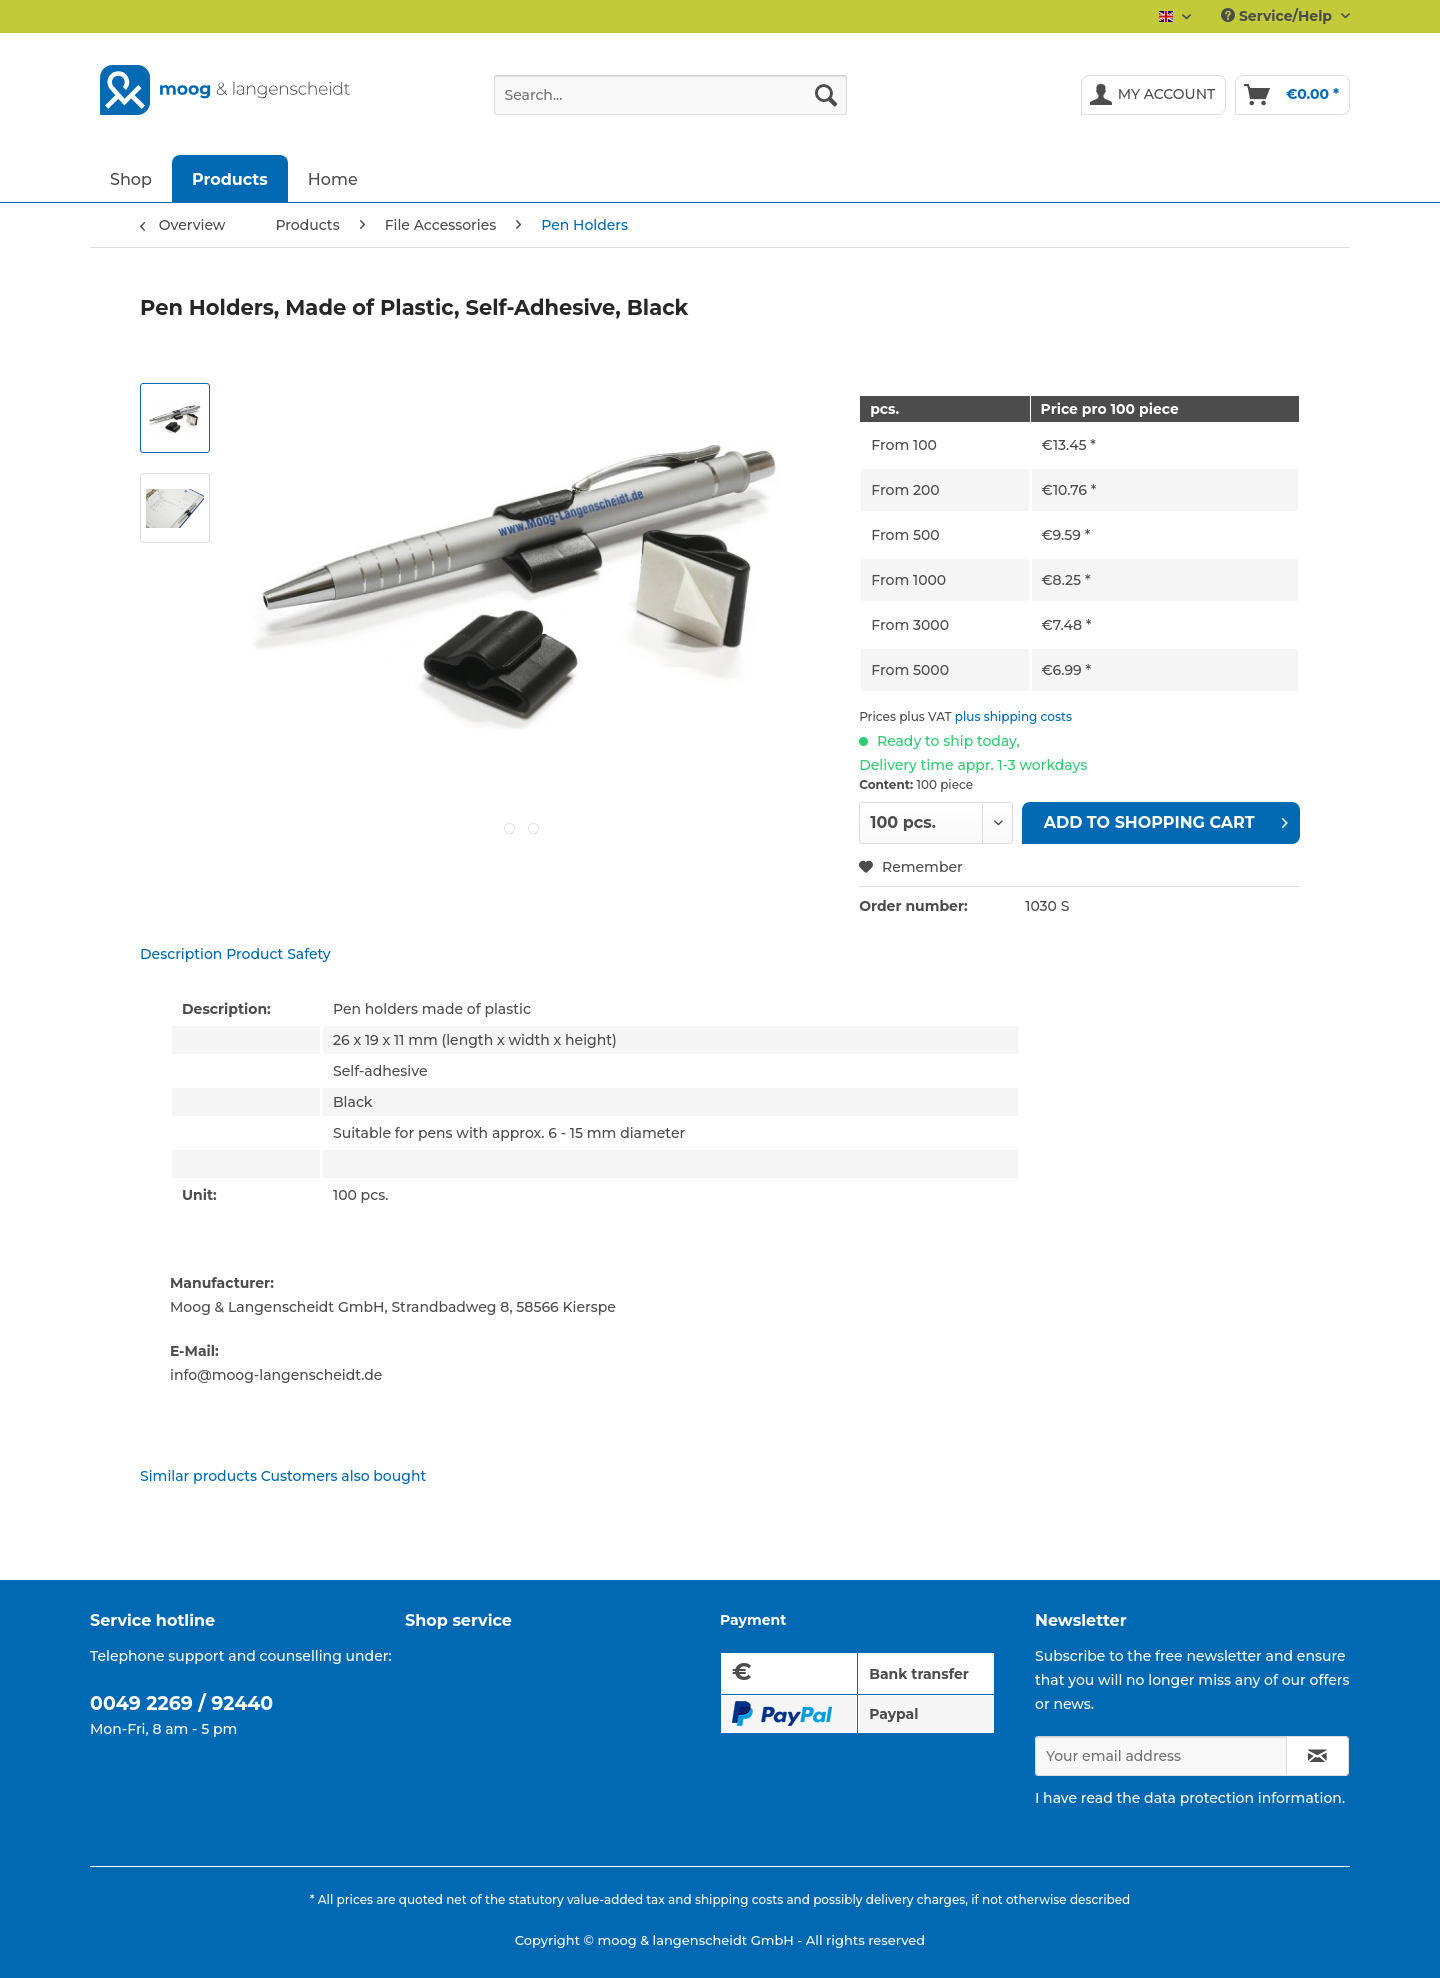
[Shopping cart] (1292, 95)
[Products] (230, 178)
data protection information (1243, 1798)
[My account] (1154, 95)
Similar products (198, 1476)
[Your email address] (1161, 1756)
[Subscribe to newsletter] (1317, 1756)
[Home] (333, 178)
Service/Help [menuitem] (1278, 16)
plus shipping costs (1013, 716)
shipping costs (739, 1899)
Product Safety (278, 954)
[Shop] (131, 178)
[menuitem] (670, 104)
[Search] (826, 95)
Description (181, 954)
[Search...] (670, 95)
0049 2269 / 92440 (181, 1703)
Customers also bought (343, 1476)
